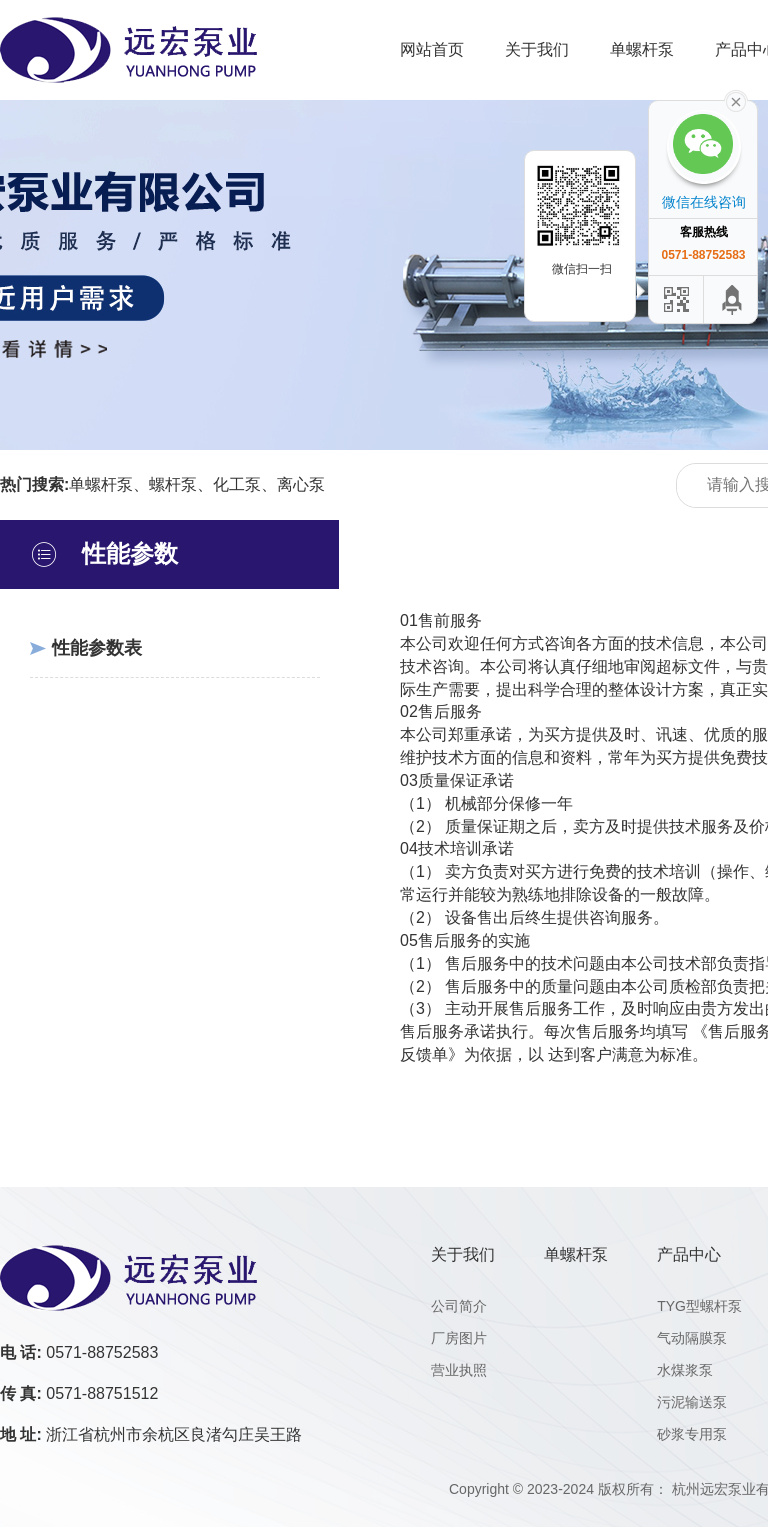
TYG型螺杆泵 (699, 1306)
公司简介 (459, 1306)
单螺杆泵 (642, 49)
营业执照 (459, 1370)
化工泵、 (245, 484)
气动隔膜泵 (692, 1338)
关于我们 (537, 49)
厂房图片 (459, 1338)
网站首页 (432, 49)
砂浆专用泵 (692, 1434)
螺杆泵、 (181, 484)
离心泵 (301, 484)
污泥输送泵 (692, 1402)
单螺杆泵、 (109, 484)
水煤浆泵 (685, 1370)
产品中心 (689, 1254)
